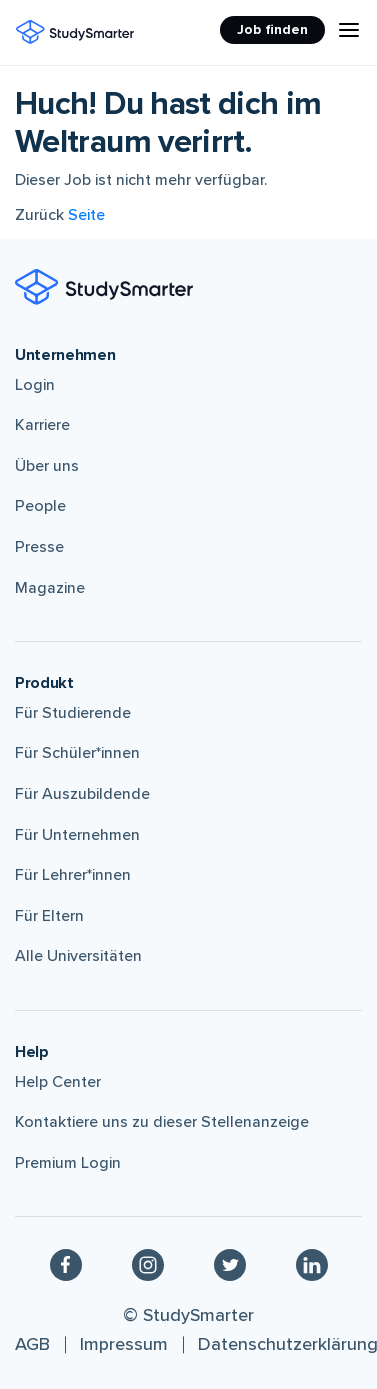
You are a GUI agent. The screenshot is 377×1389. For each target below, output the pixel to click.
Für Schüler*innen (77, 753)
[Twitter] (230, 1264)
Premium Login (68, 1163)
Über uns (47, 466)
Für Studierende (73, 713)
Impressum (124, 1344)
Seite (86, 215)
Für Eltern (49, 916)
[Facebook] (66, 1264)
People (40, 506)
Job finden (272, 29)
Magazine (50, 588)
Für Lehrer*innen (73, 875)
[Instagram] (148, 1264)
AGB (32, 1344)
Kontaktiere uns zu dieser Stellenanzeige (162, 1122)
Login (35, 385)
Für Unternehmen (77, 835)
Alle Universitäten (78, 956)
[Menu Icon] (349, 30)
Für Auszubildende (82, 794)
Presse (39, 547)
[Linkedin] (312, 1264)
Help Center (58, 1082)
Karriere (42, 425)
